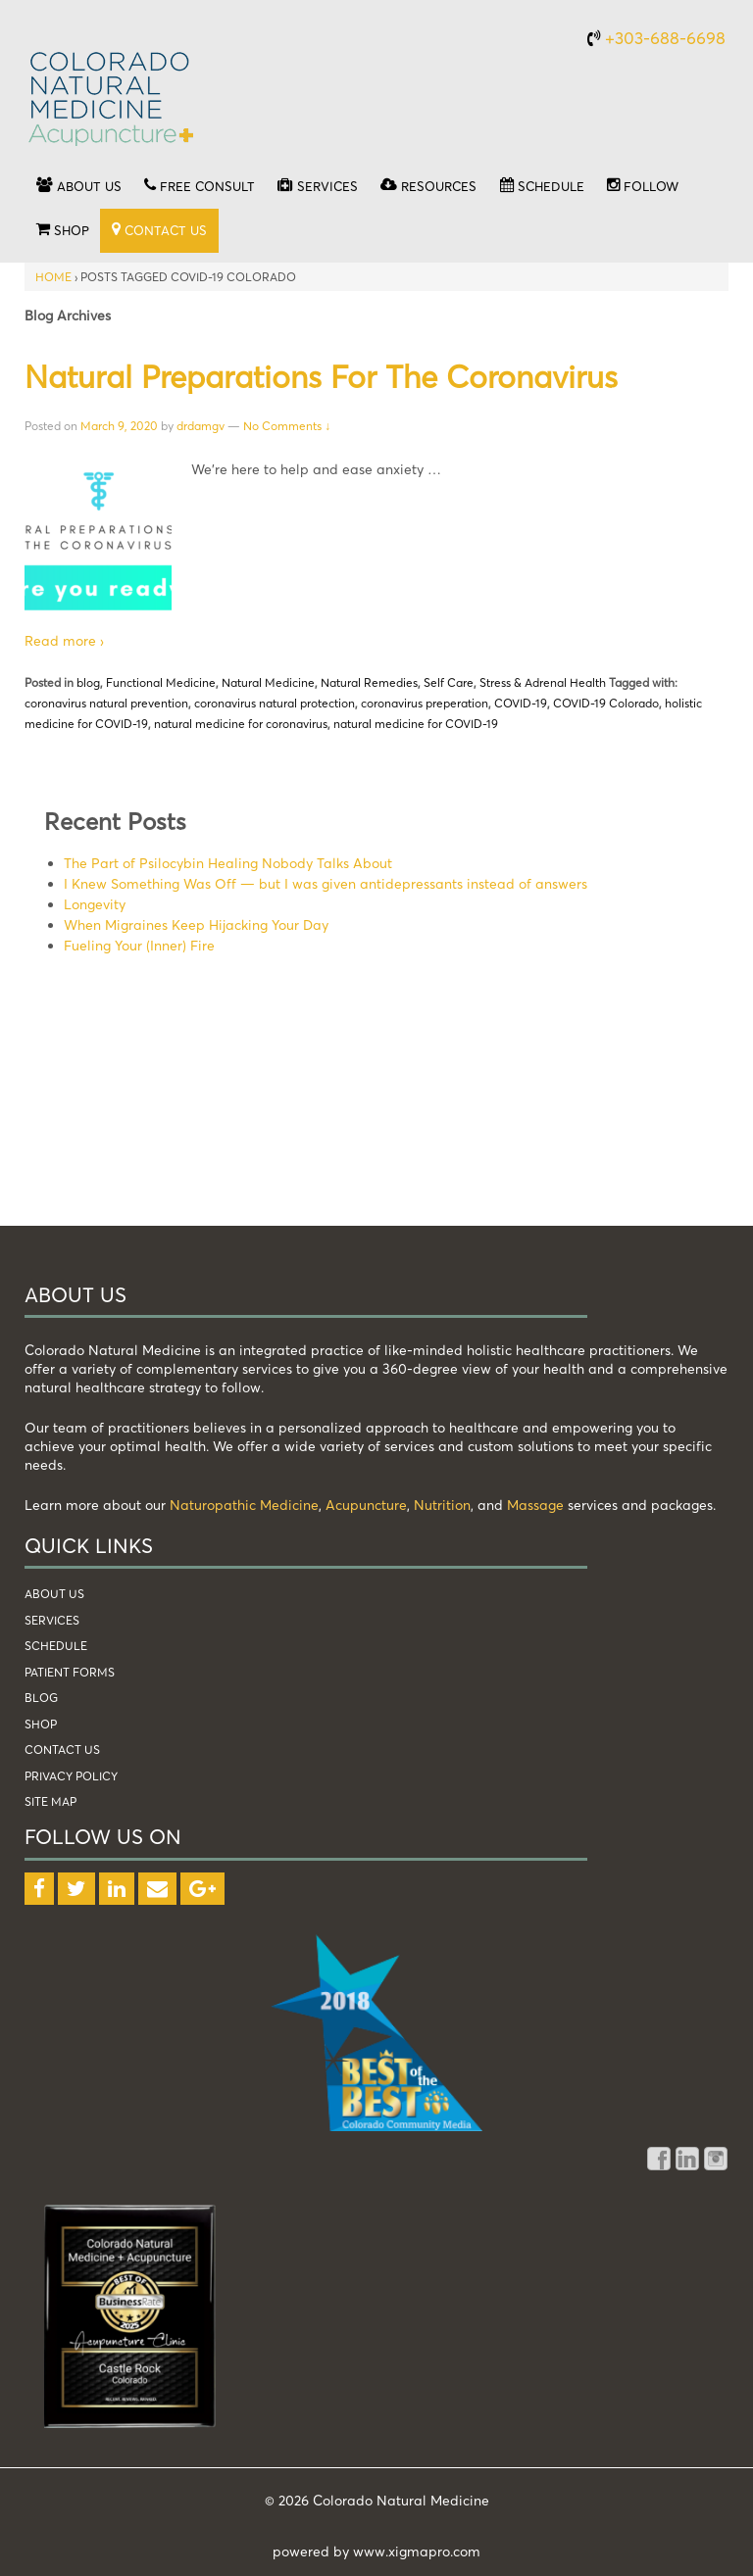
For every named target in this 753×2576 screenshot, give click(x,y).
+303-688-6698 (665, 37)
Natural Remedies (369, 682)
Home (53, 276)
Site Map (50, 1801)
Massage (535, 1504)
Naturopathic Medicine (244, 1504)
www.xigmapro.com (416, 2551)
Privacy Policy (71, 1776)
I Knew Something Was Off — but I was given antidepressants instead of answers (325, 883)
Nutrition (442, 1504)
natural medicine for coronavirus (240, 723)
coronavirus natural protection (274, 703)
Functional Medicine (161, 682)
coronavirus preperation (424, 703)
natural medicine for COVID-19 (415, 723)
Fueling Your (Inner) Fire (139, 945)
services (52, 1620)
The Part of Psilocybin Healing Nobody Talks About (228, 862)
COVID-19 (520, 703)
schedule (56, 1645)
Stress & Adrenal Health (542, 682)
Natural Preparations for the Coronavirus (321, 376)
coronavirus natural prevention (106, 703)
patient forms (70, 1672)
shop (41, 1724)
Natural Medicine (268, 682)
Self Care (449, 682)
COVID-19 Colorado (606, 703)
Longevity (95, 904)
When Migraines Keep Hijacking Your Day (196, 924)
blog (88, 682)
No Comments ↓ (286, 425)
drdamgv (200, 425)
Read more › (64, 640)
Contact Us (62, 1749)
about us (54, 1593)
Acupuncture (366, 1504)
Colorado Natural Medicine (399, 2500)
